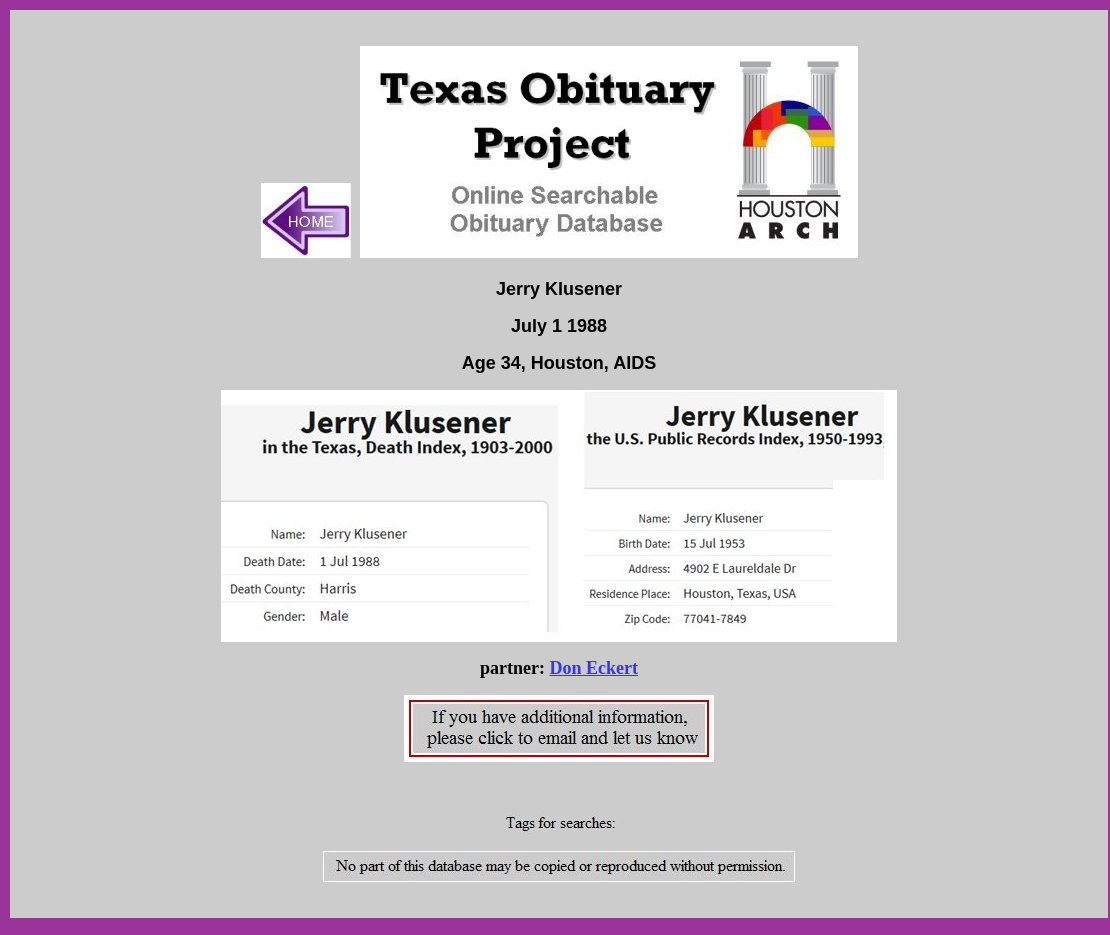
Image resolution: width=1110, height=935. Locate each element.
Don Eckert (593, 668)
